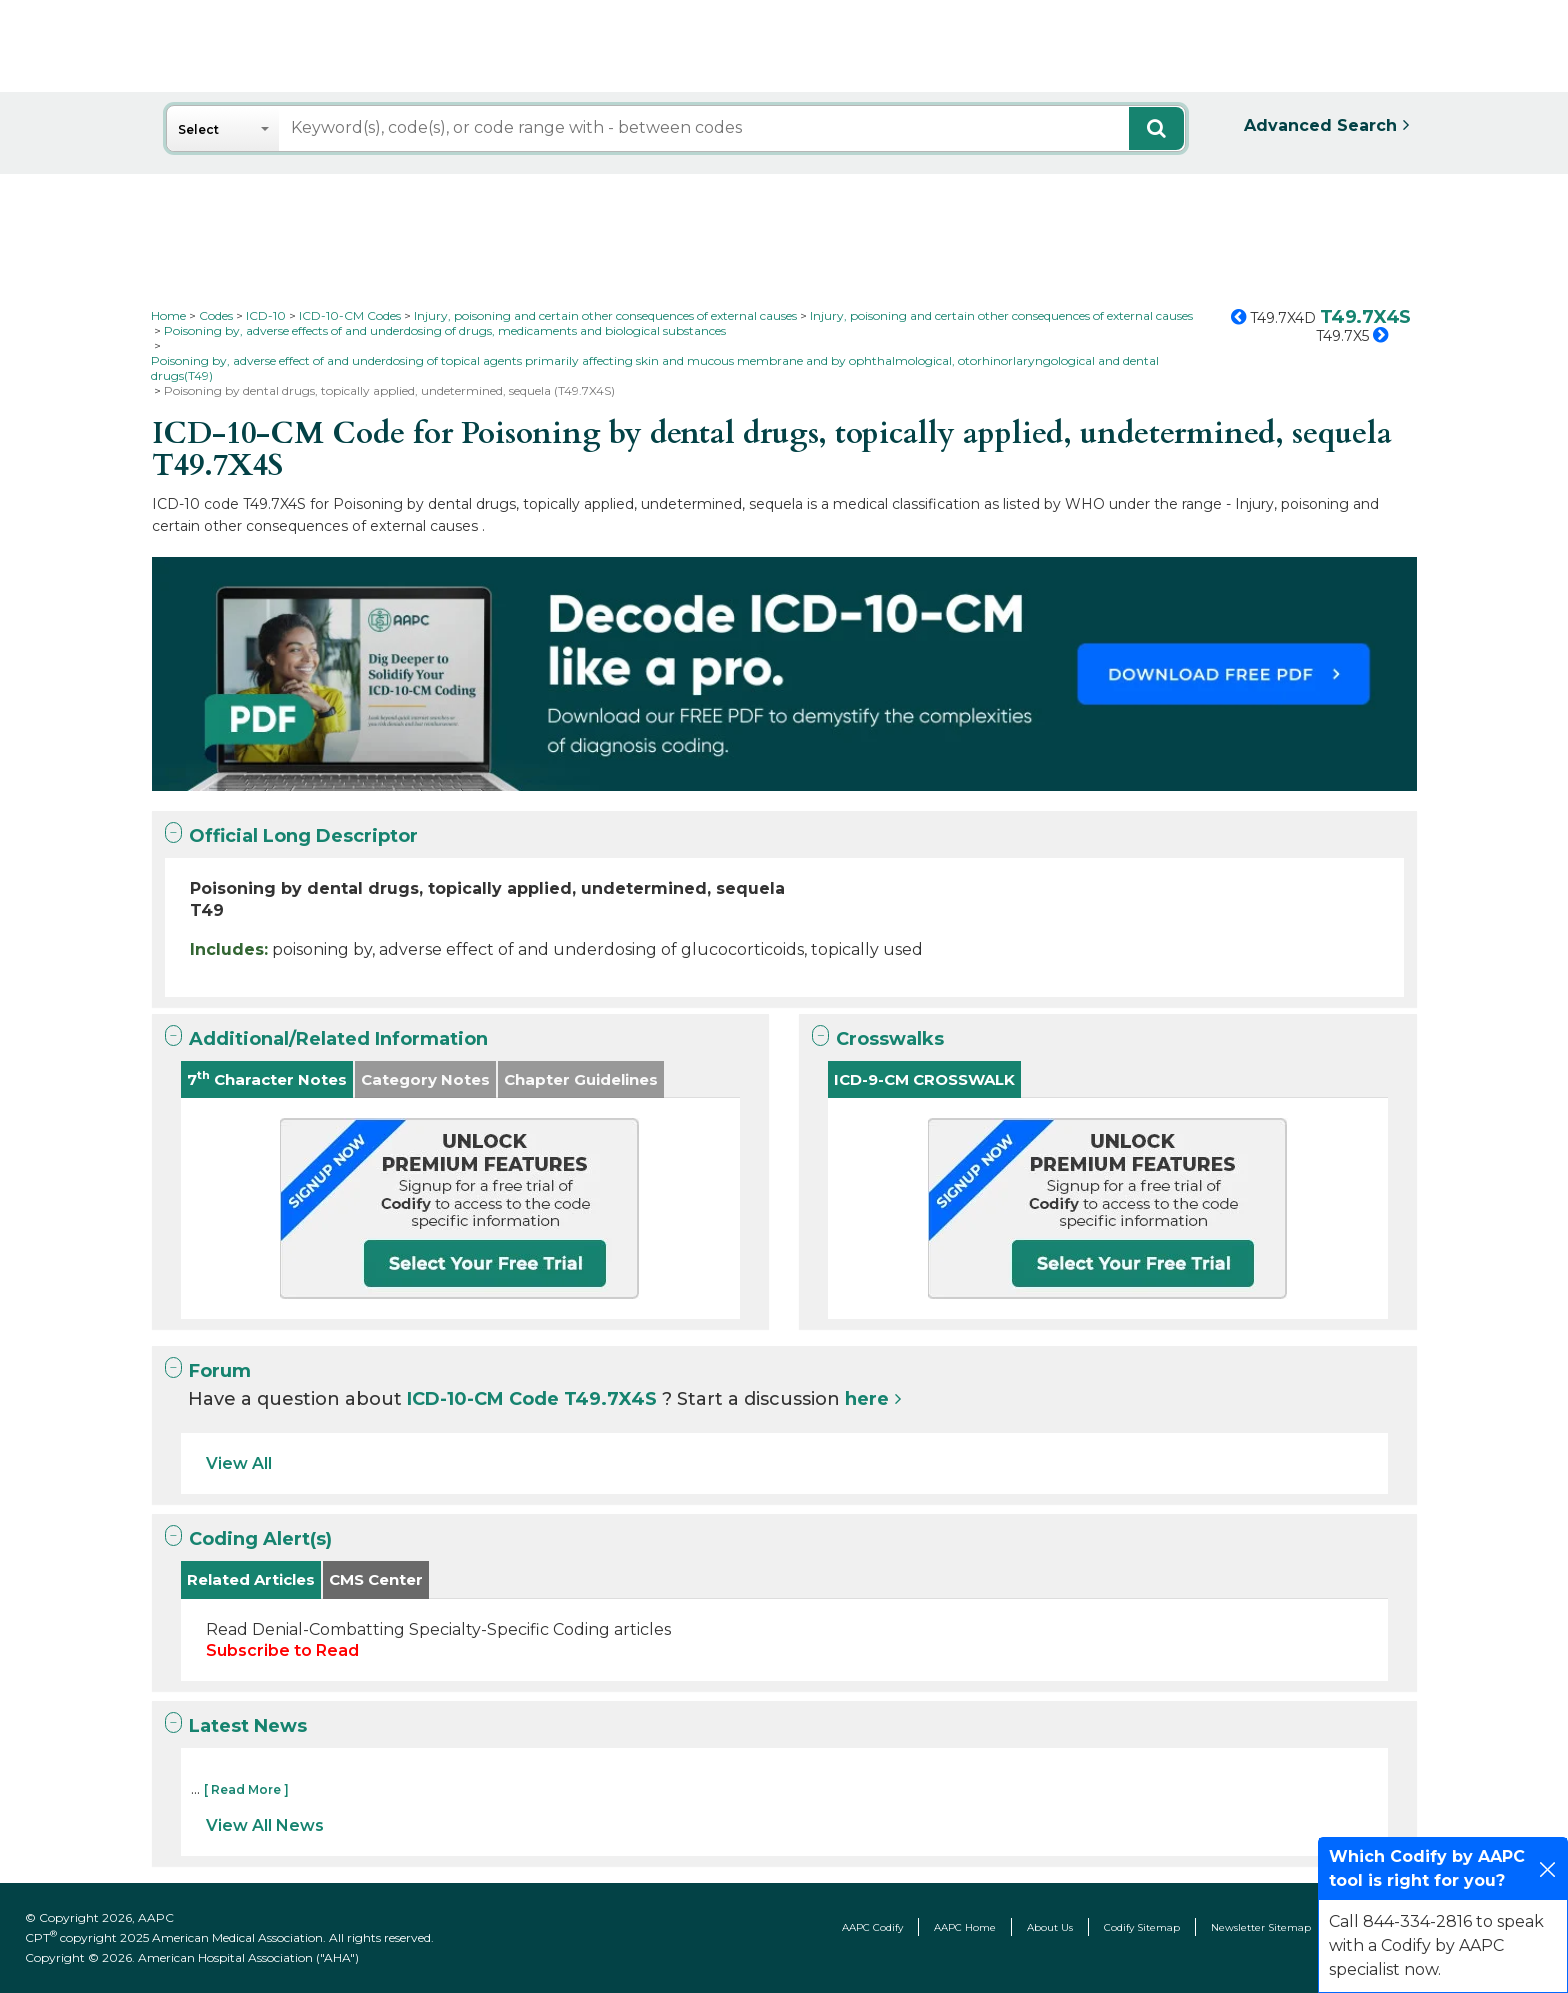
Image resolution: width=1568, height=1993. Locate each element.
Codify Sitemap (1142, 1927)
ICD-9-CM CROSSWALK (924, 1079)
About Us (1050, 1927)
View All (239, 1463)
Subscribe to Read (282, 1650)
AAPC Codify (872, 1927)
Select (198, 129)
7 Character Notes (267, 1078)
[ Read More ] (246, 1789)
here (867, 1399)
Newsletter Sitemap (1261, 1927)
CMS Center (376, 1579)
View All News (265, 1825)
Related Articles (251, 1579)
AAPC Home (965, 1927)
